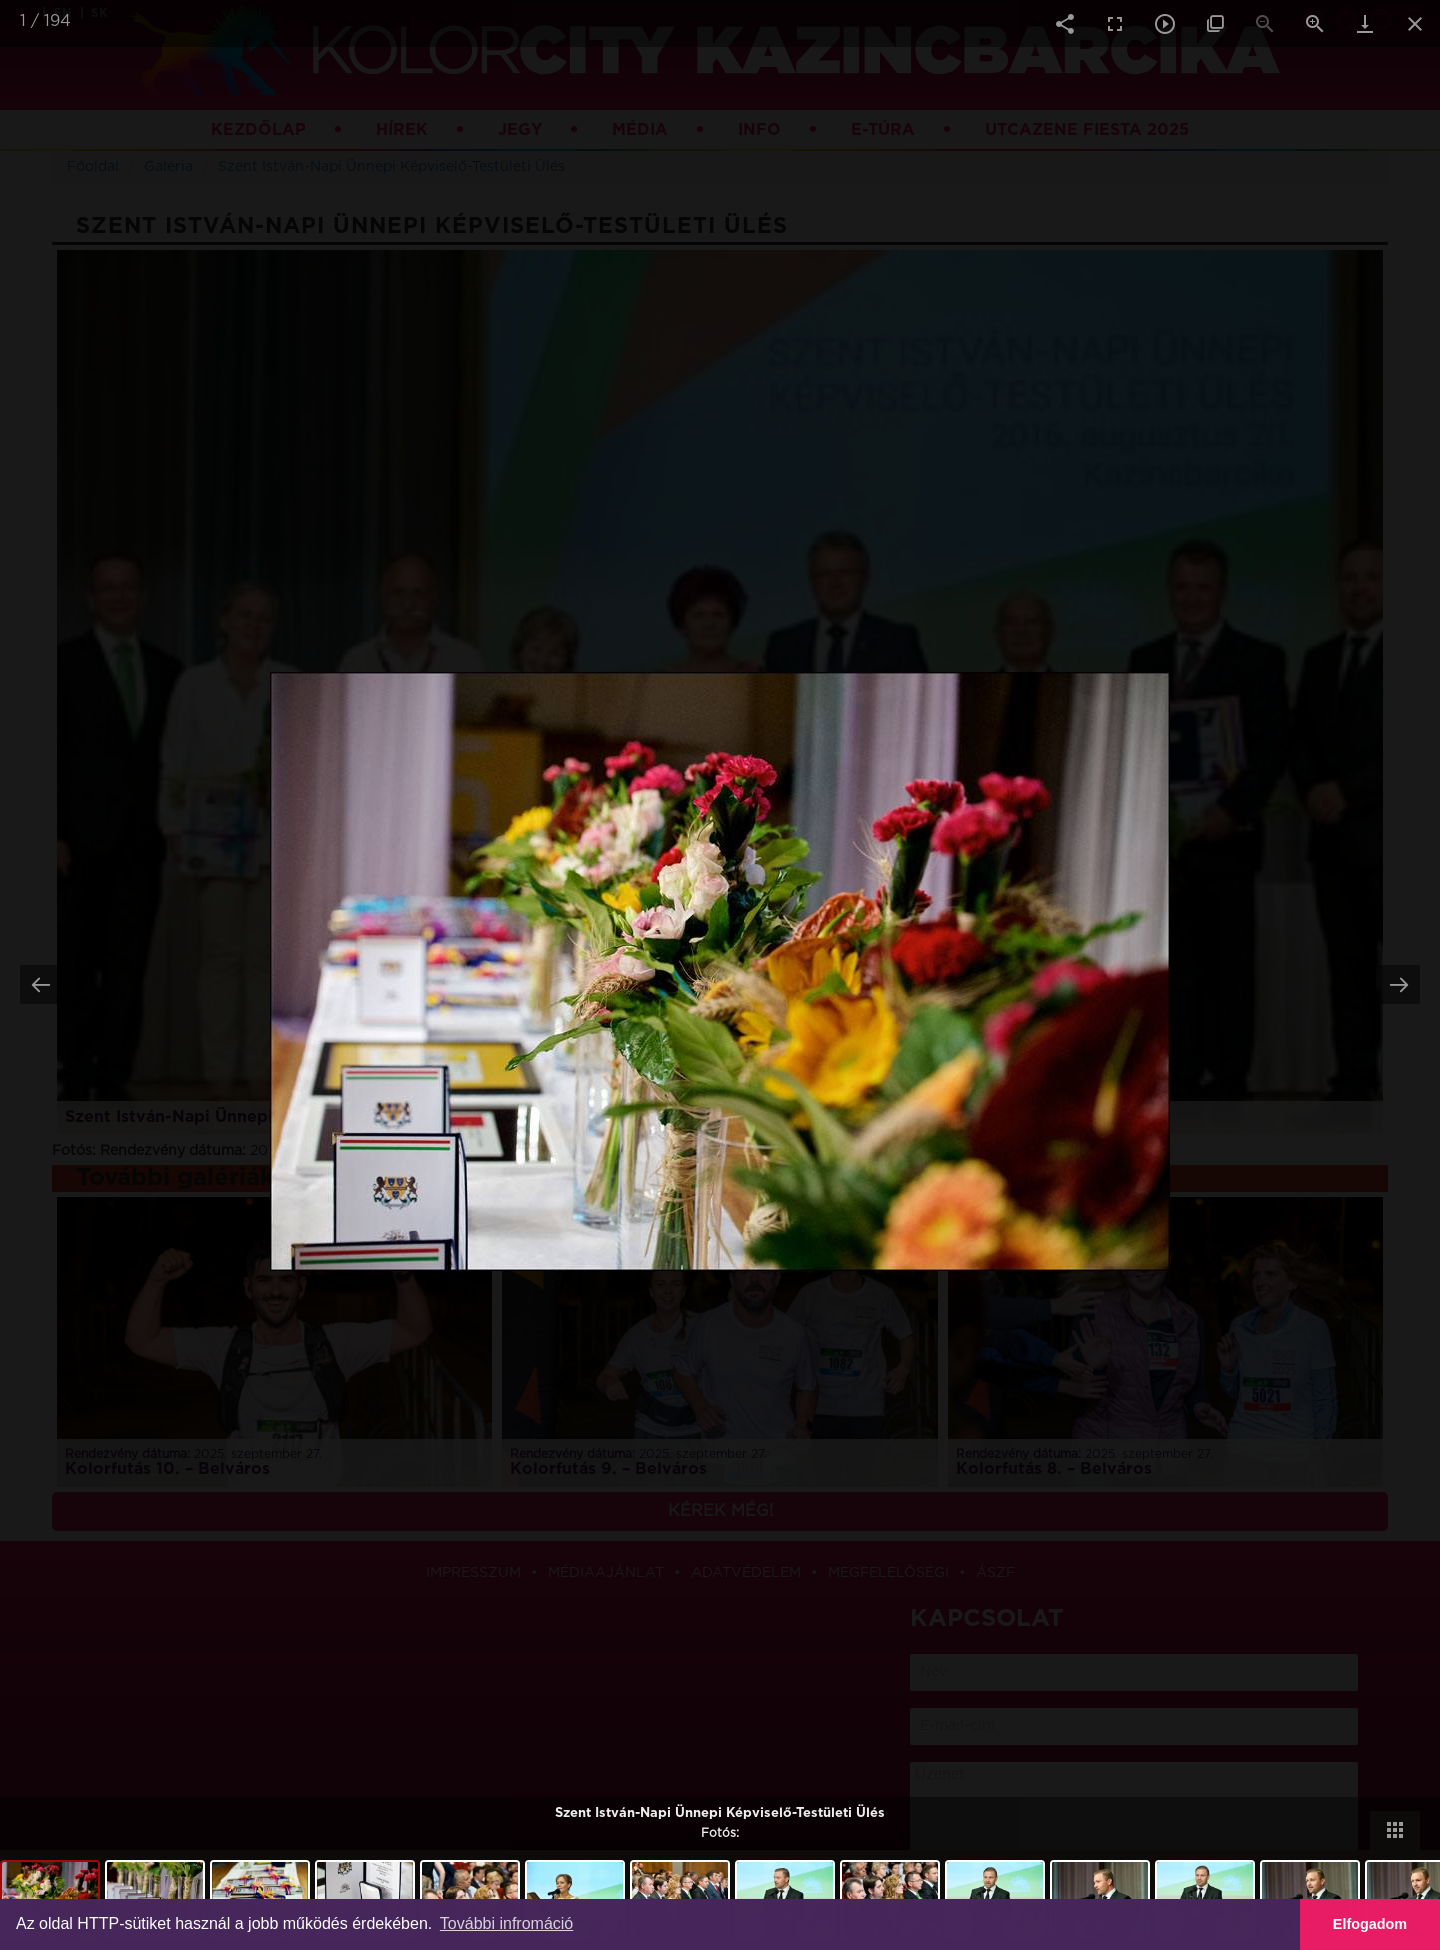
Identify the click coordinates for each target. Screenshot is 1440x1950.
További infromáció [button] (506, 1923)
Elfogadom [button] (1370, 1924)
